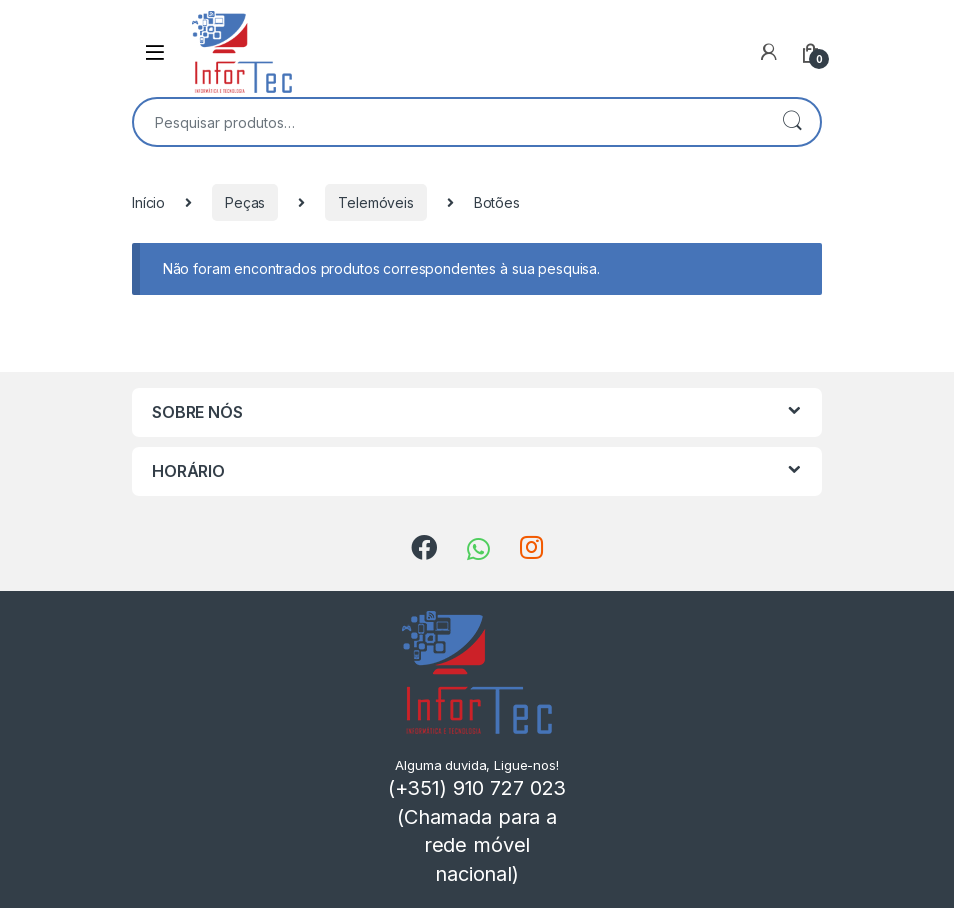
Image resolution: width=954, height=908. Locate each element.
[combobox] (449, 122)
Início (148, 202)
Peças (245, 202)
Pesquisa (792, 122)
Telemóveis (376, 202)
